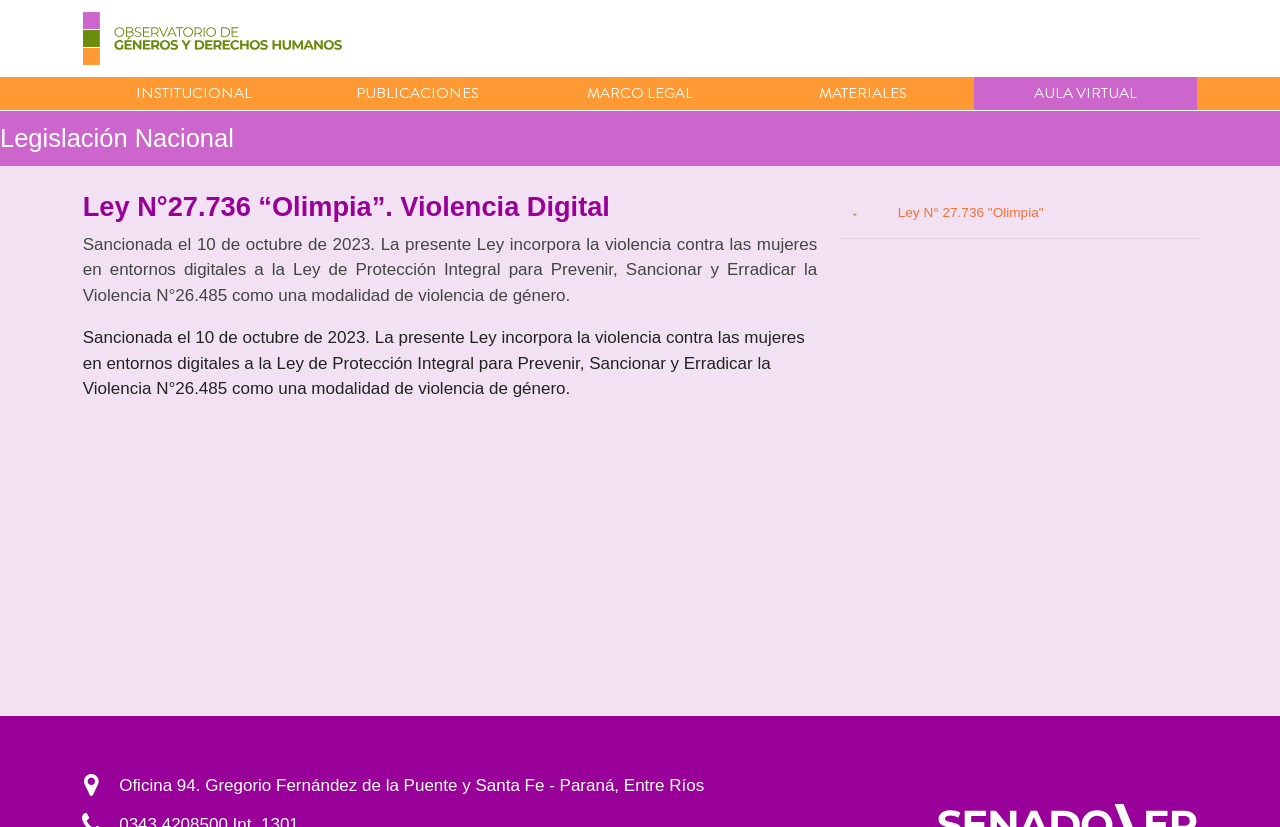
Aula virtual (1085, 93)
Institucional (194, 93)
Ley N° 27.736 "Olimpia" (971, 212)
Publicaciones (417, 93)
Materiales (863, 93)
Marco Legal (640, 93)
